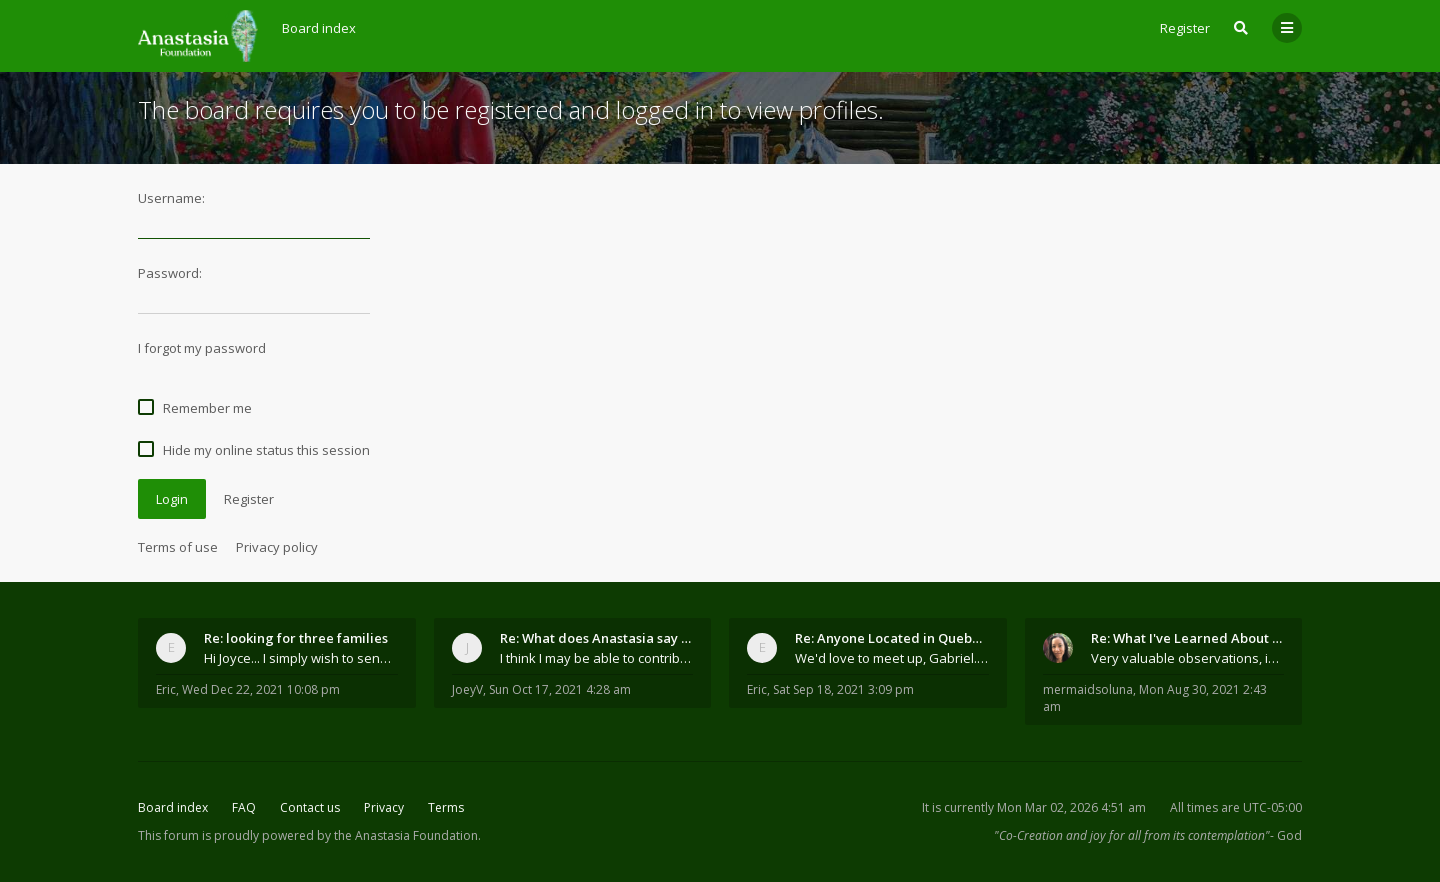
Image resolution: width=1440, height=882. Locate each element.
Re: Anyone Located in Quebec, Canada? (892, 638)
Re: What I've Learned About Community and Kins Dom (1188, 638)
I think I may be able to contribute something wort (597, 658)
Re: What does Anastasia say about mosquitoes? (597, 638)
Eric (166, 689)
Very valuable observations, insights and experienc (1188, 658)
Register (1185, 28)
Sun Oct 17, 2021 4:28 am (560, 689)
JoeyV (467, 689)
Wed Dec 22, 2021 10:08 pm (261, 689)
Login (172, 499)
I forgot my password (202, 348)
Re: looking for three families (296, 638)
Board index (173, 807)
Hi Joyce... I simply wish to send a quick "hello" (301, 658)
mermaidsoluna (1088, 689)
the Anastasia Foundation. (407, 835)
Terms (446, 807)
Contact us (310, 807)
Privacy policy (277, 547)
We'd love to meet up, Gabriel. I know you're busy (892, 658)
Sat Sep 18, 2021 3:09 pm (843, 689)
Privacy (384, 807)
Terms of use (178, 547)
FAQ (244, 807)
